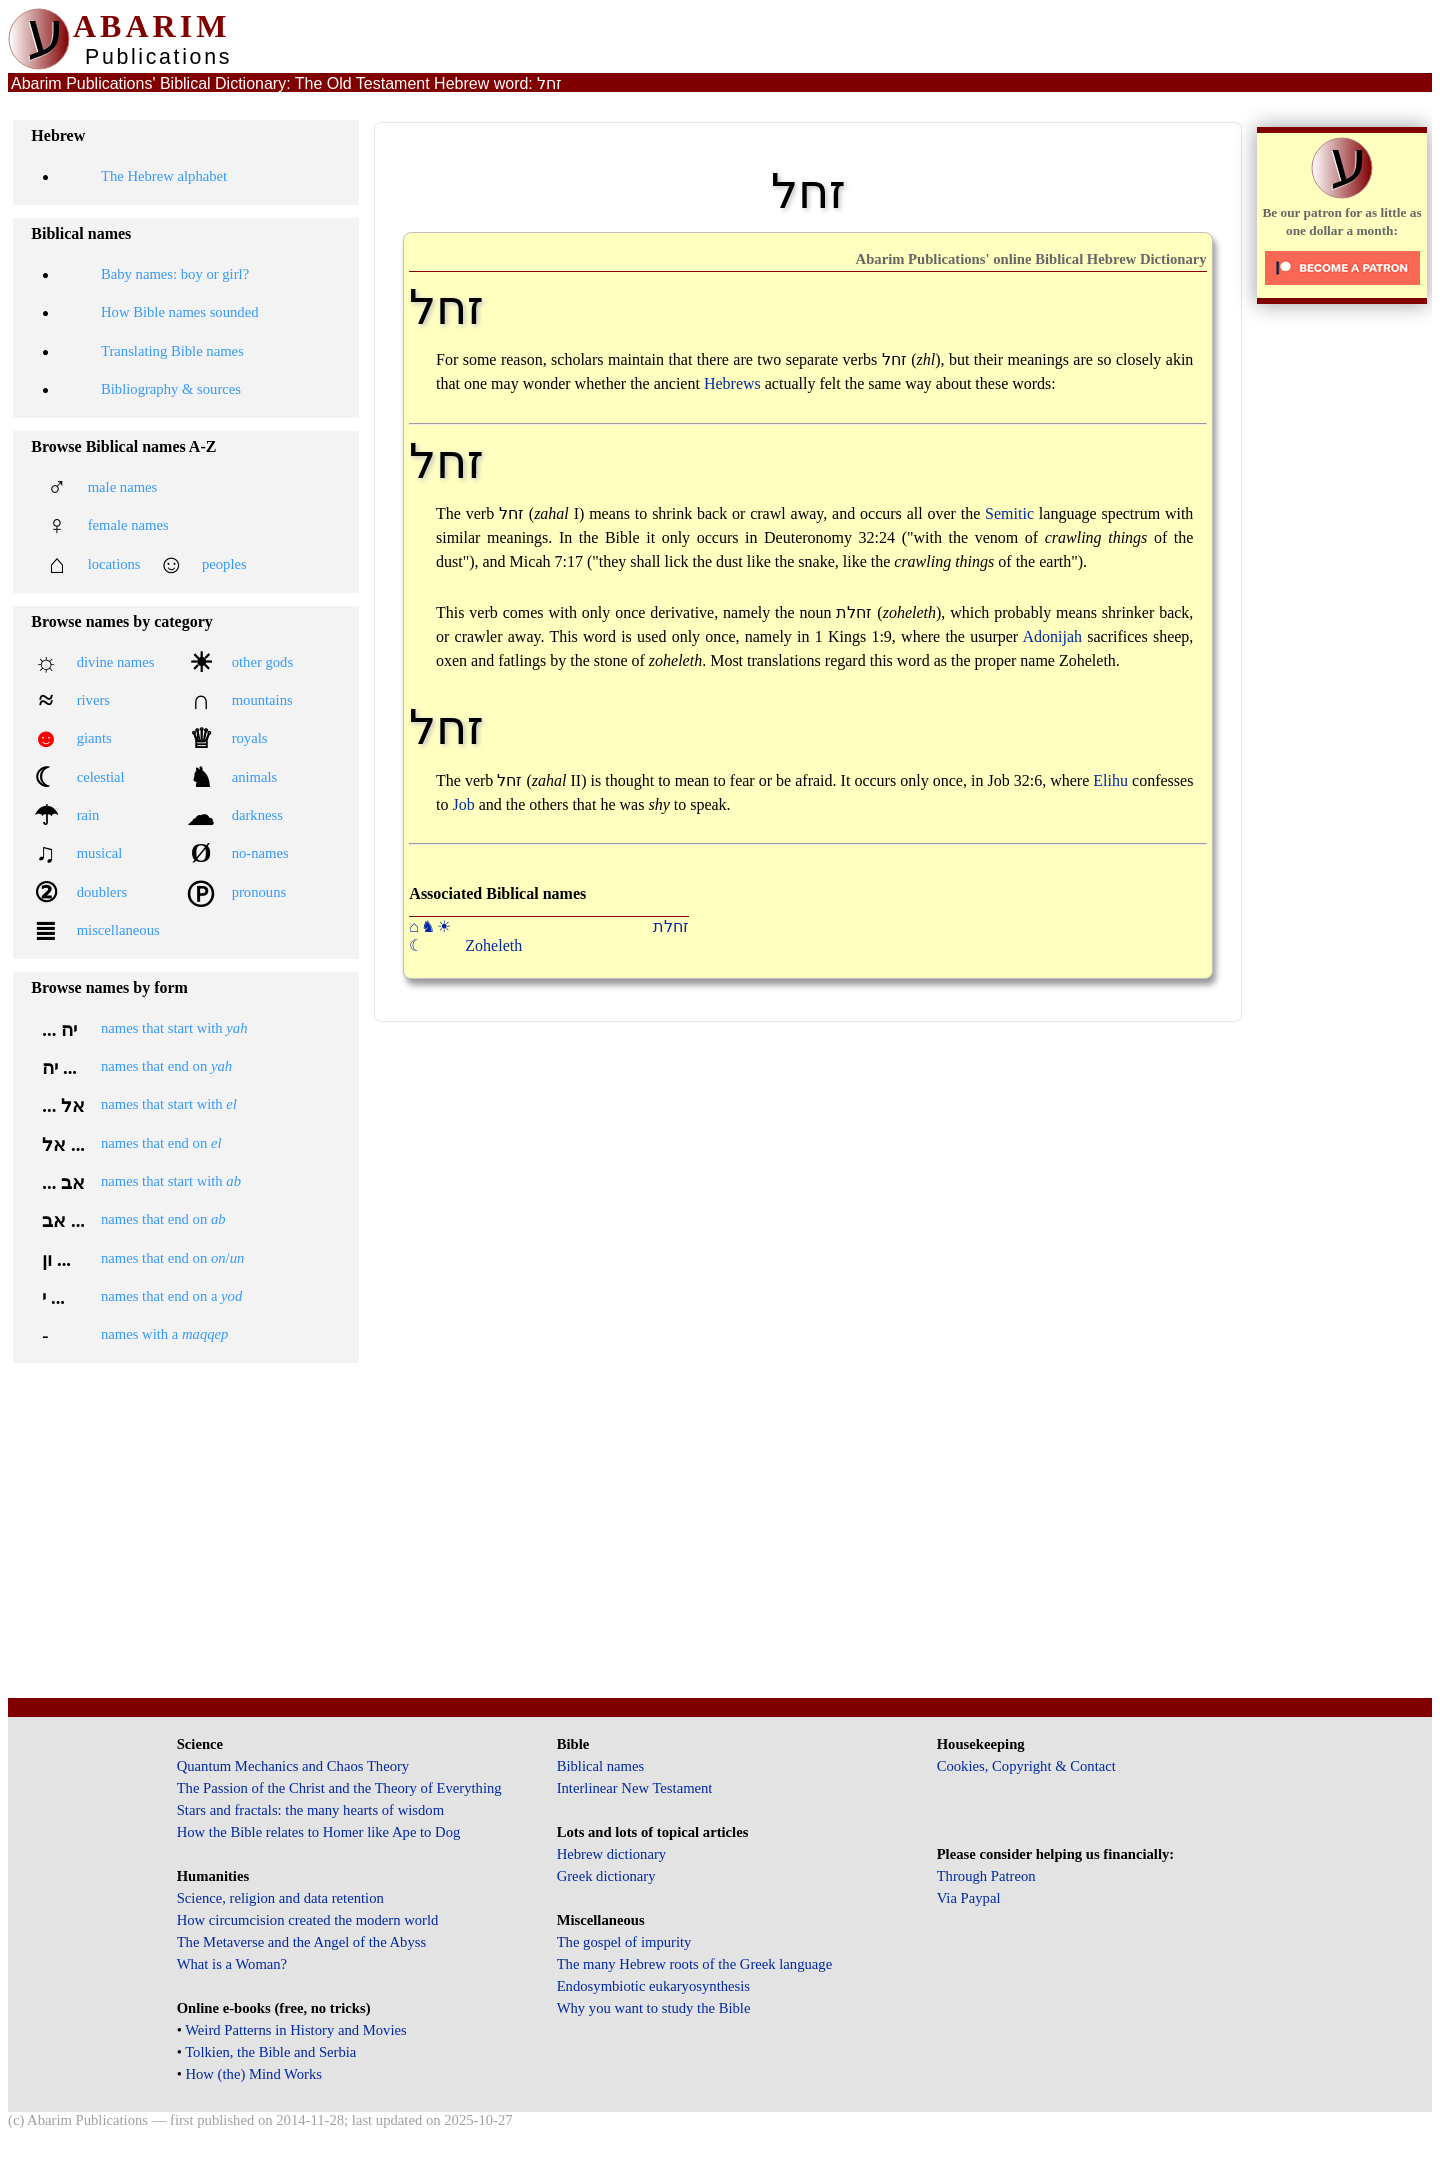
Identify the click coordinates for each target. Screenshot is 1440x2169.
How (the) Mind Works (253, 2074)
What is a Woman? (232, 1964)
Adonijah (1053, 636)
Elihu (1110, 780)
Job (463, 804)
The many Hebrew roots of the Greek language (695, 1964)
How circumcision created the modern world (308, 1920)
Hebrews (732, 383)
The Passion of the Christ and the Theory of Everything (339, 1788)
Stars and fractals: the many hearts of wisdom (310, 1810)
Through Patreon (986, 1876)
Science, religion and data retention (280, 1898)
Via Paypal (969, 1898)
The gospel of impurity (624, 1942)
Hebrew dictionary (611, 1854)
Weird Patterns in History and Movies (295, 2030)
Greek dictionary (606, 1876)
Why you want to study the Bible (654, 2008)
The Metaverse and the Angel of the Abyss (302, 1942)
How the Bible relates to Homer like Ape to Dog (319, 1832)
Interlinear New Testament (635, 1788)
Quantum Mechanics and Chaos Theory (293, 1766)
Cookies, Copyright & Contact (1026, 1766)
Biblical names (601, 1766)
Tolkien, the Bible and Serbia (270, 2052)
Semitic (1009, 513)
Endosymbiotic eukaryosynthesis (653, 1986)
